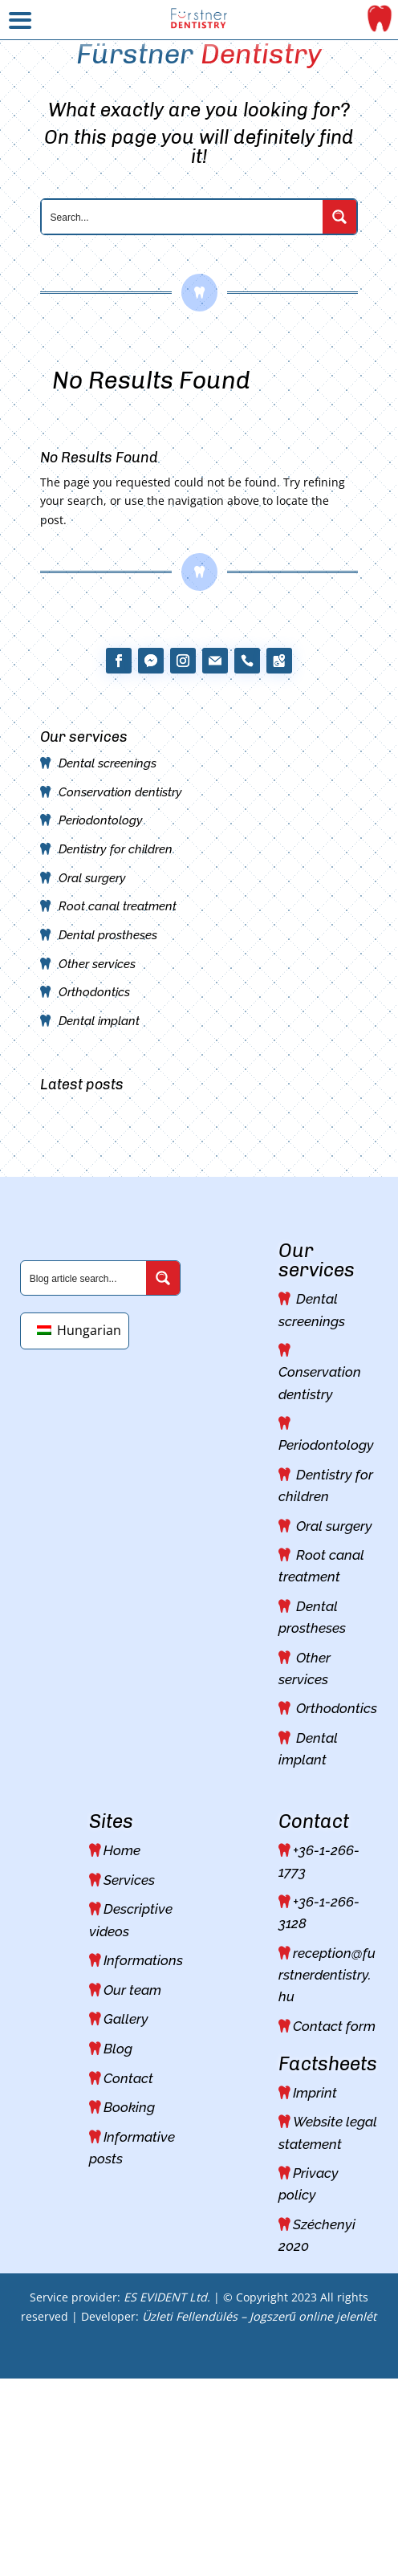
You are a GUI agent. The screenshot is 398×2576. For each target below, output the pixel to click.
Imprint (315, 2093)
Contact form (334, 2026)
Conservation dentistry (120, 792)
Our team (132, 1990)
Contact (128, 2078)
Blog (118, 2049)
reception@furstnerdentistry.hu (327, 1974)
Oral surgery (92, 878)
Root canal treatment (118, 906)
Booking (129, 2107)
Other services (97, 964)
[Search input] (183, 216)
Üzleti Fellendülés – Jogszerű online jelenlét (259, 2316)
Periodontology (101, 820)
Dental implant (99, 1021)
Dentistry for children (116, 849)
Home (122, 1850)
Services (129, 1880)
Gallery (126, 2019)
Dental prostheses (108, 935)
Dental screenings (107, 763)
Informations (143, 1960)
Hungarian (79, 1330)
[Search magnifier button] (339, 217)
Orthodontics (94, 992)
